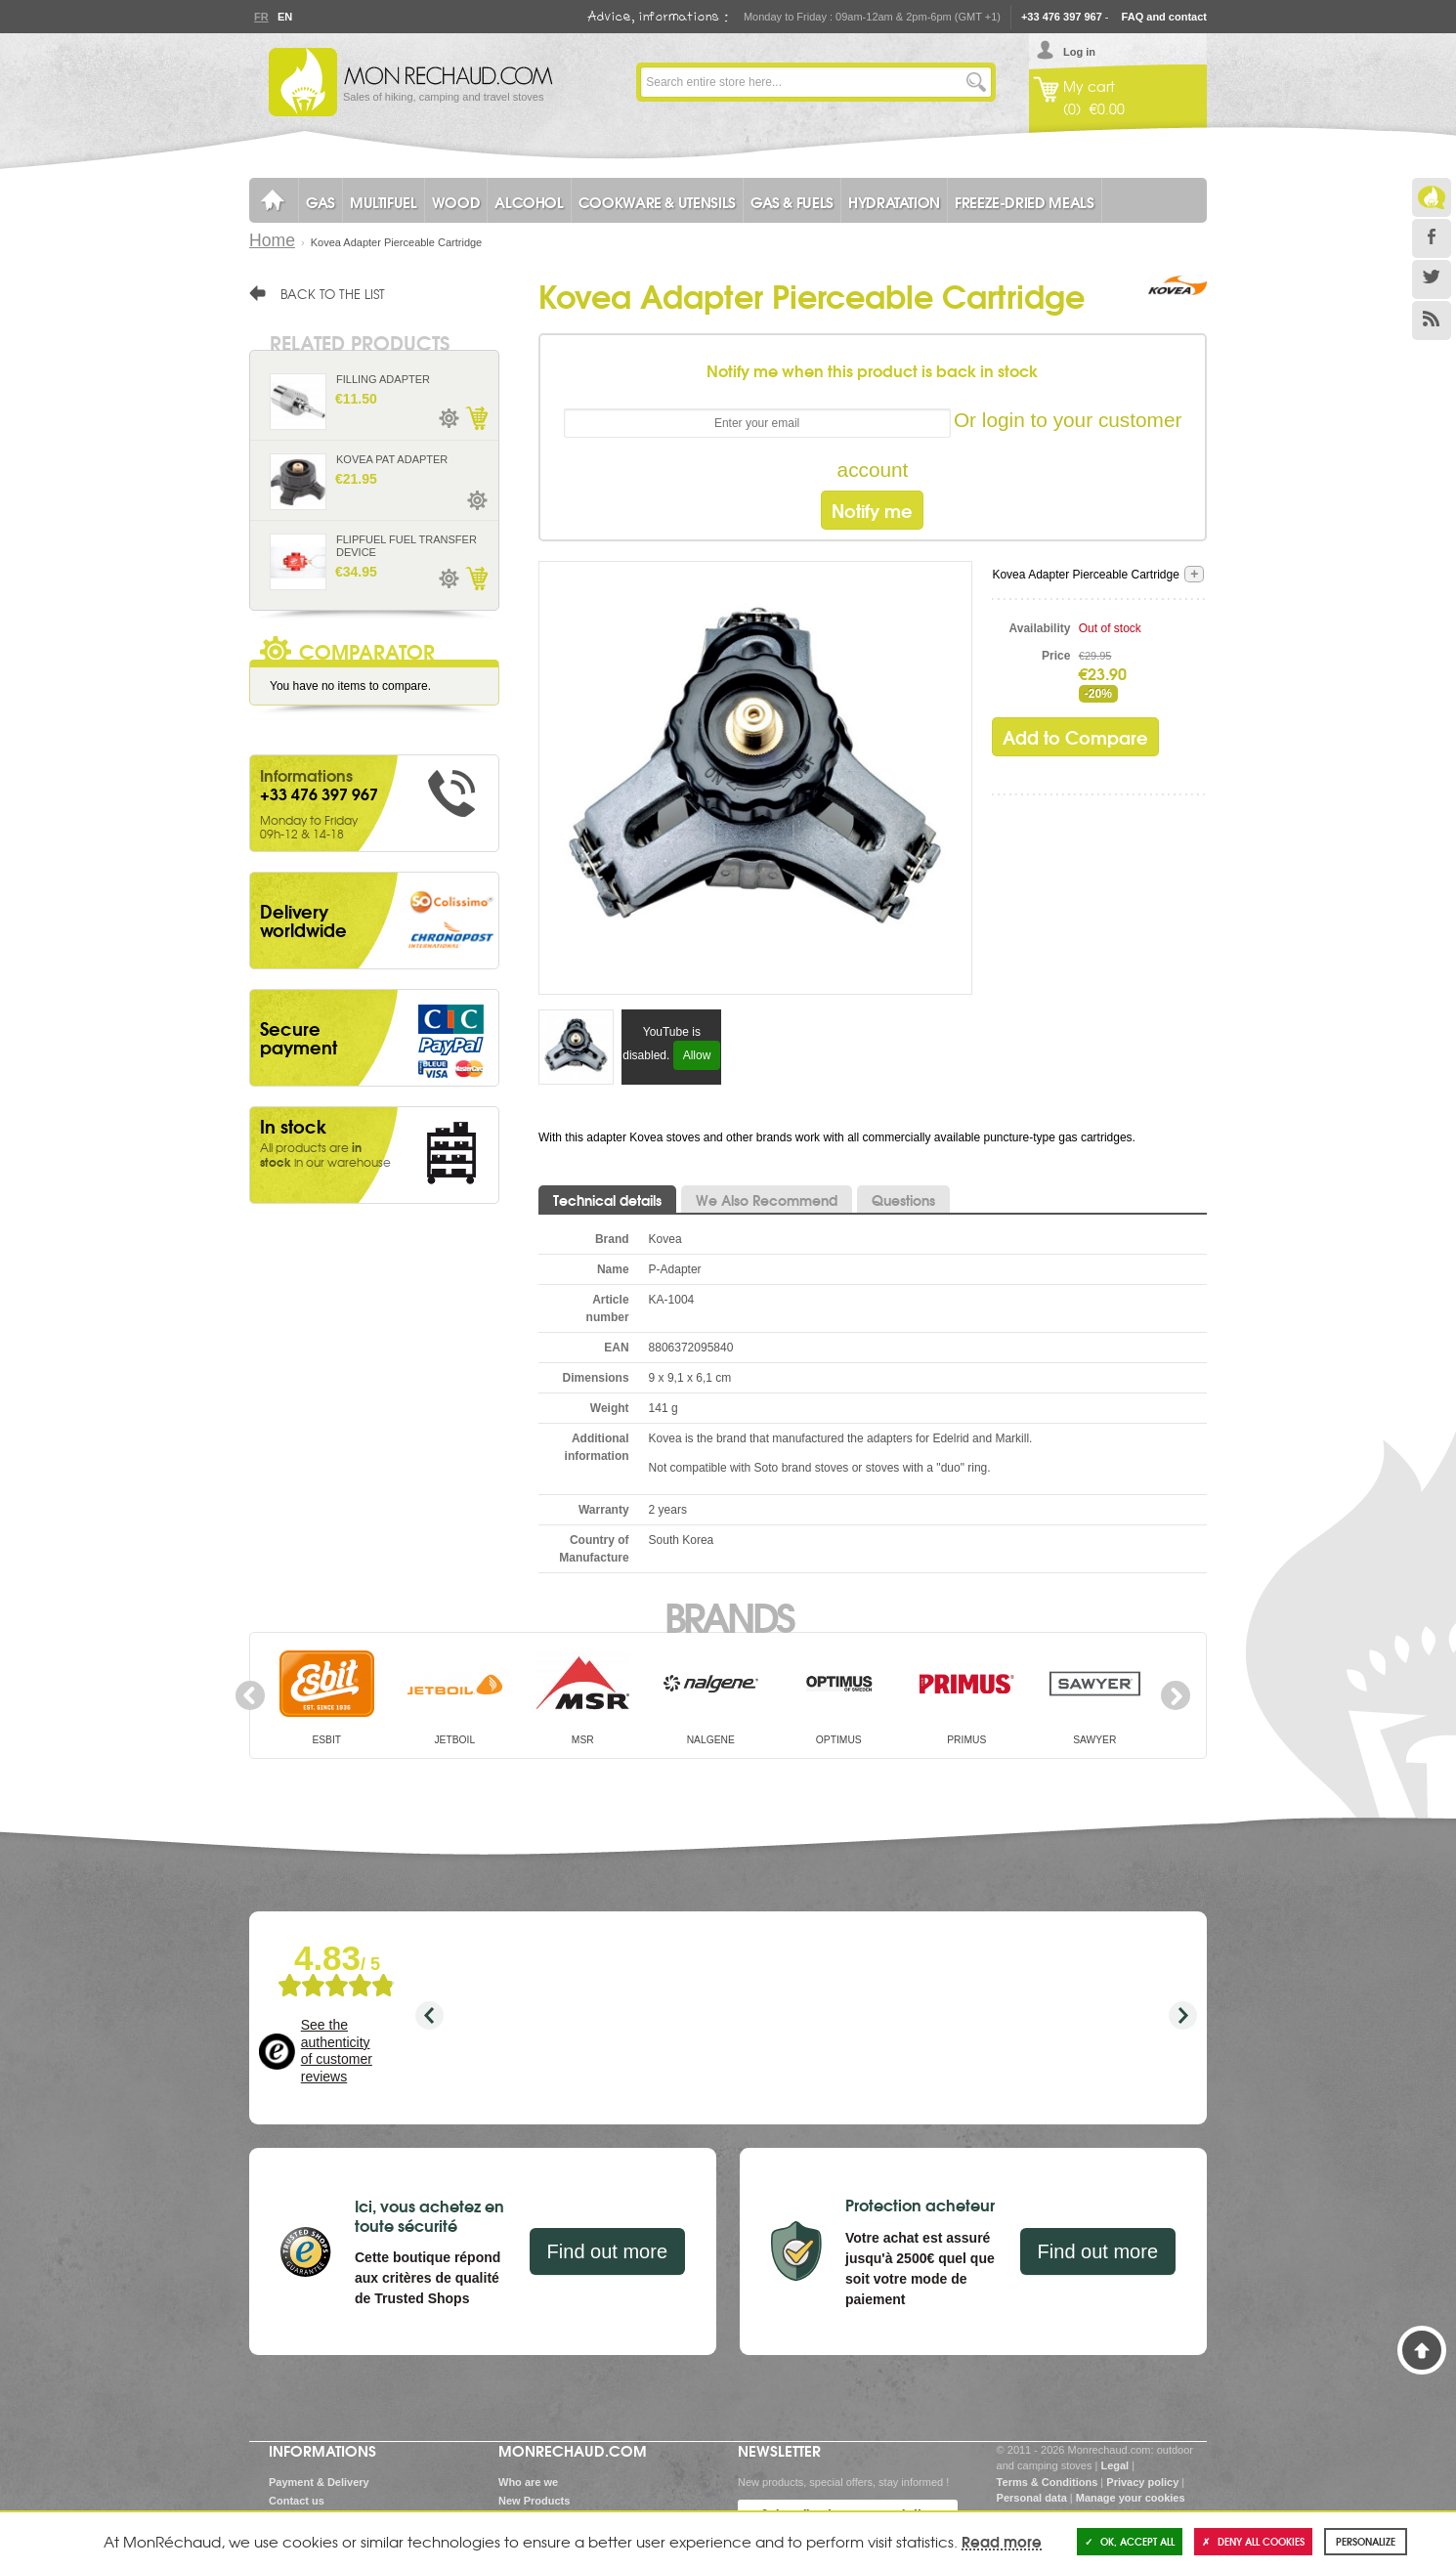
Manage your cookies (1130, 2498)
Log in (1079, 52)
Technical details (607, 1200)
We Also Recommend (766, 1200)
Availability (1040, 628)
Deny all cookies (1253, 2541)
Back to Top (1421, 2350)
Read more (1002, 2540)
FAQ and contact (1164, 16)
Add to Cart (476, 418)
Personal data (1032, 2498)
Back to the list (332, 293)
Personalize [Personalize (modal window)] (1365, 2541)
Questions (903, 1200)
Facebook (1431, 238)
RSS (1431, 320)
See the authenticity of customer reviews (336, 2050)
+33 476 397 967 (1061, 16)
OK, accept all (1130, 2541)
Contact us (296, 2500)
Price (1056, 656)
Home (272, 240)
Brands (728, 1615)
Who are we (528, 2482)
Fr (261, 16)
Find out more (607, 2251)
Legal (1114, 2465)
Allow (697, 1055)
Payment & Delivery (319, 2482)
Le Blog (1431, 197)
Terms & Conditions (1047, 2482)
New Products (534, 2500)
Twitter (1431, 279)
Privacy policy (1142, 2482)
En (284, 16)
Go (976, 82)
